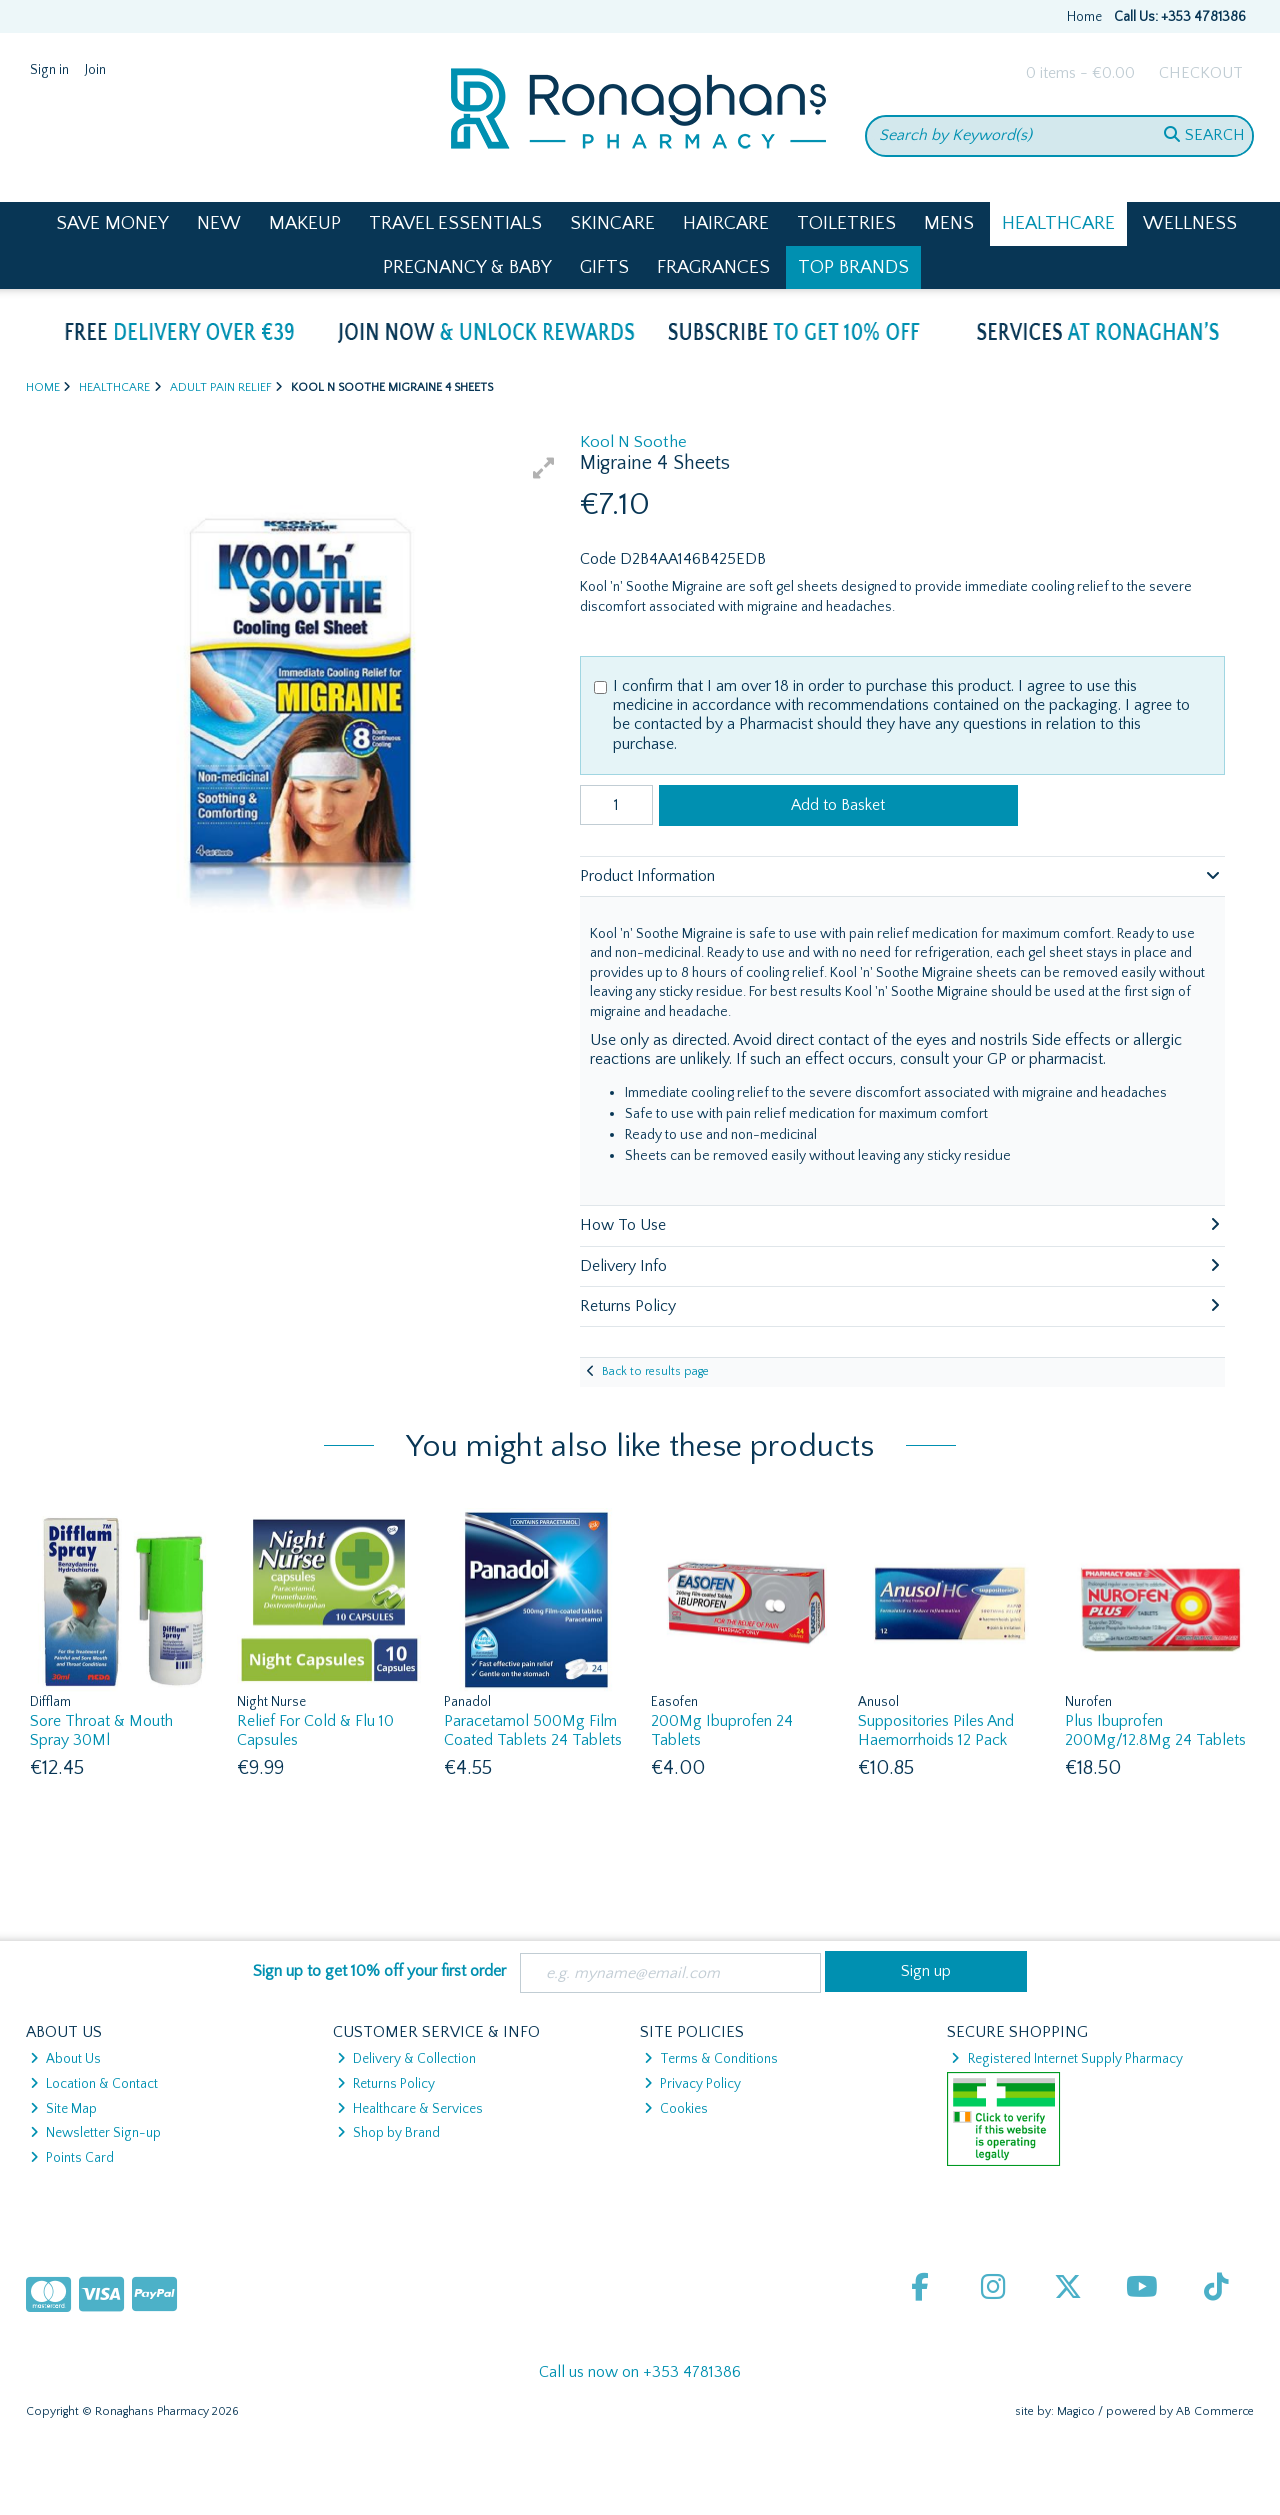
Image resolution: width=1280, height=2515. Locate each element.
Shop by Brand (388, 2133)
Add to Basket (838, 805)
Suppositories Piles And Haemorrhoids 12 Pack (936, 1730)
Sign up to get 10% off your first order (379, 1971)
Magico (1076, 2411)
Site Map (63, 2109)
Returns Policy (386, 2084)
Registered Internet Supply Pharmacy (1066, 2059)
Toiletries (846, 223)
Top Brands (853, 267)
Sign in (49, 70)
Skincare (612, 223)
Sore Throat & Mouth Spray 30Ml (101, 1730)
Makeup (305, 223)
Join (95, 70)
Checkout (1201, 73)
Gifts (604, 267)
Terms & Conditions (711, 2059)
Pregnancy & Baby (467, 267)
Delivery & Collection (406, 2059)
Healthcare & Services (410, 2109)
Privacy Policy (692, 2084)
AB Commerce (1215, 2411)
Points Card (72, 2158)
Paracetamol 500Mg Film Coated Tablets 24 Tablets (533, 1730)
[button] (544, 468)
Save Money (112, 223)
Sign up (926, 1971)
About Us (65, 2059)
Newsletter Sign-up (95, 2133)
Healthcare (1058, 223)
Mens (949, 223)
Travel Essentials (455, 223)
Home (1084, 17)
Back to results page (655, 1371)
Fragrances (713, 267)
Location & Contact (94, 2084)
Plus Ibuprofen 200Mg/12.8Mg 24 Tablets (1155, 1730)
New (219, 223)
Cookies (676, 2109)
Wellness (1190, 223)
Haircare (726, 223)
